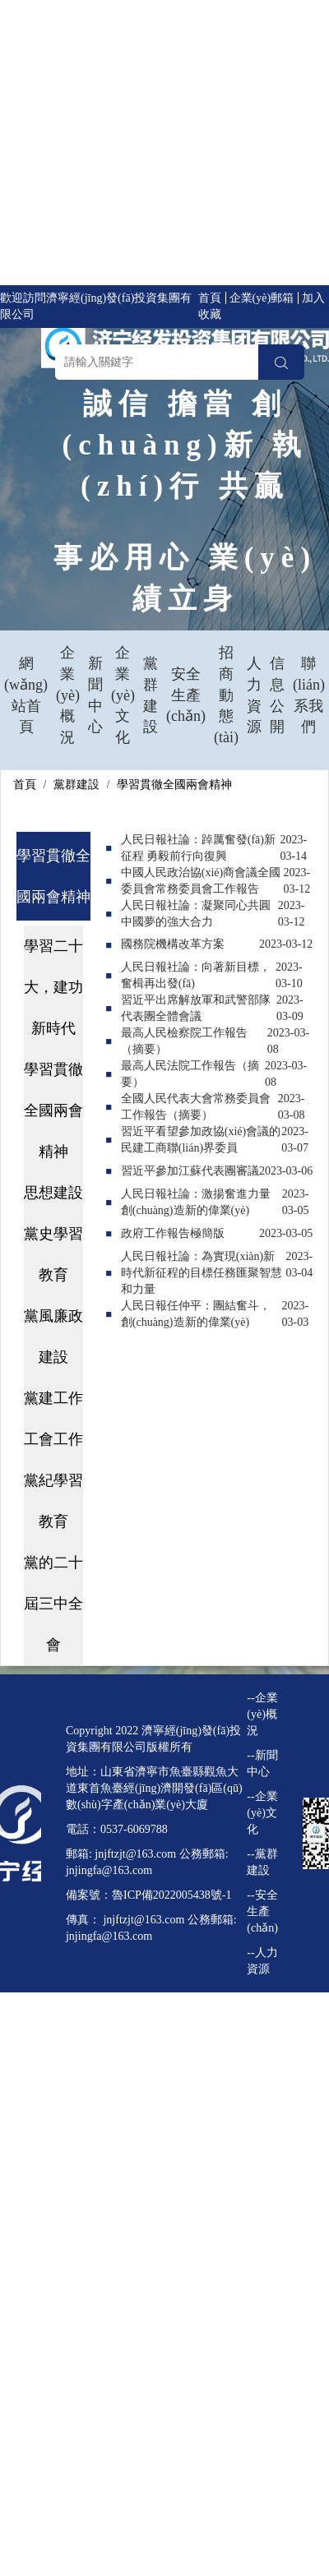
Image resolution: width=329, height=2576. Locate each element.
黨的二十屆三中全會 (53, 1603)
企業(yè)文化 (123, 695)
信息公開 (277, 695)
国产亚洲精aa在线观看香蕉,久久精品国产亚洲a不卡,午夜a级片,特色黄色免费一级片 (161, 2172)
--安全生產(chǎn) (262, 1911)
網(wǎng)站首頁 (26, 695)
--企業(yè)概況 (262, 1714)
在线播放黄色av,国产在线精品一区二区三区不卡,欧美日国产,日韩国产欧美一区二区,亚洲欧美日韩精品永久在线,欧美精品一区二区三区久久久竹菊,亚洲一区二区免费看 (163, 146)
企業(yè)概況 (68, 695)
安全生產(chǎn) (186, 695)
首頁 (209, 298)
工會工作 (53, 1439)
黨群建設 (150, 695)
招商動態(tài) (226, 695)
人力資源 (254, 695)
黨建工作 (53, 1398)
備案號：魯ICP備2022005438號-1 (148, 1895)
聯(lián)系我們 (309, 695)
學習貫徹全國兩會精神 (174, 784)
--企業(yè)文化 (262, 1812)
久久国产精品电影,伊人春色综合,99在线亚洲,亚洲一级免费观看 (160, 2058)
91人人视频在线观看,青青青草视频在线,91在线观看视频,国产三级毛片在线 (164, 2271)
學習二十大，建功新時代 (53, 987)
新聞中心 (95, 695)
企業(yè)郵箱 (261, 298)
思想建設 (53, 1192)
